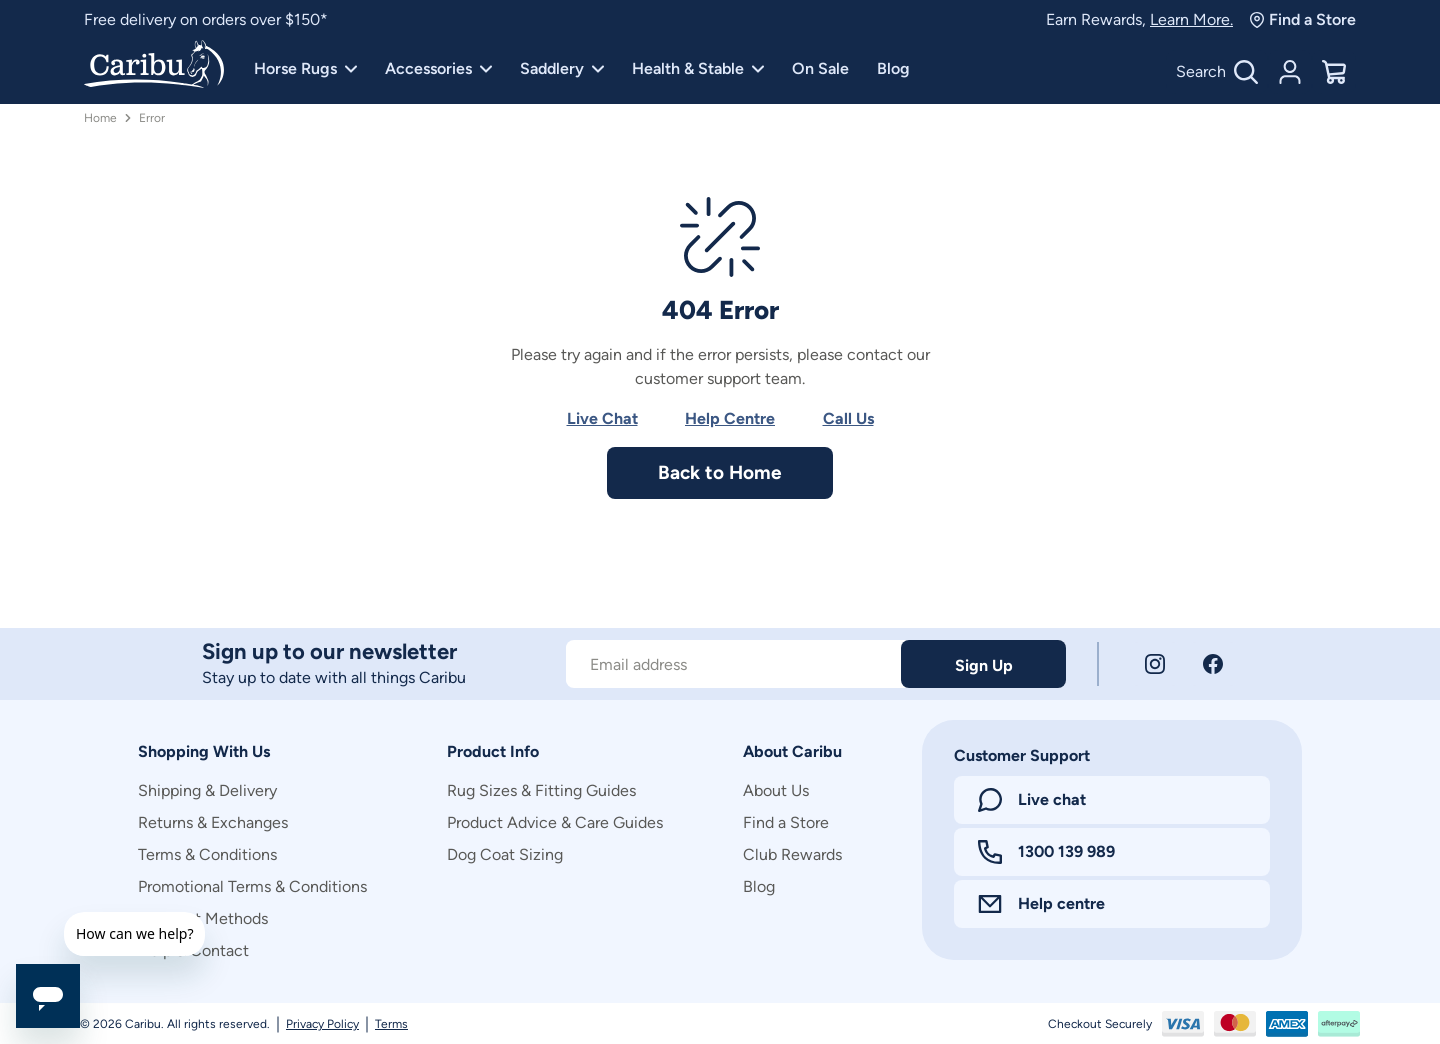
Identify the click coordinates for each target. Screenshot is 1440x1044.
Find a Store (1302, 19)
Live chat (1032, 800)
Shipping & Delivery (207, 790)
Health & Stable (698, 68)
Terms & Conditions (207, 854)
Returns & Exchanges (213, 822)
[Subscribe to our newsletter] (733, 664)
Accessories (438, 68)
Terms (391, 1024)
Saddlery (562, 68)
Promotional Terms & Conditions (252, 886)
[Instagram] (1155, 664)
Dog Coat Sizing (505, 854)
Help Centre (730, 418)
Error (152, 118)
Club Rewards (792, 854)
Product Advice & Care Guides (555, 822)
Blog (893, 68)
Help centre (1041, 903)
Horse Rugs (305, 68)
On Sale (820, 68)
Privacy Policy (322, 1024)
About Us (776, 790)
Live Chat (602, 418)
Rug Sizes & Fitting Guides (541, 790)
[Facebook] (1213, 664)
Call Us (848, 418)
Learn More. (1191, 19)
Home (100, 118)
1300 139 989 (1046, 852)
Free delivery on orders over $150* (206, 19)
